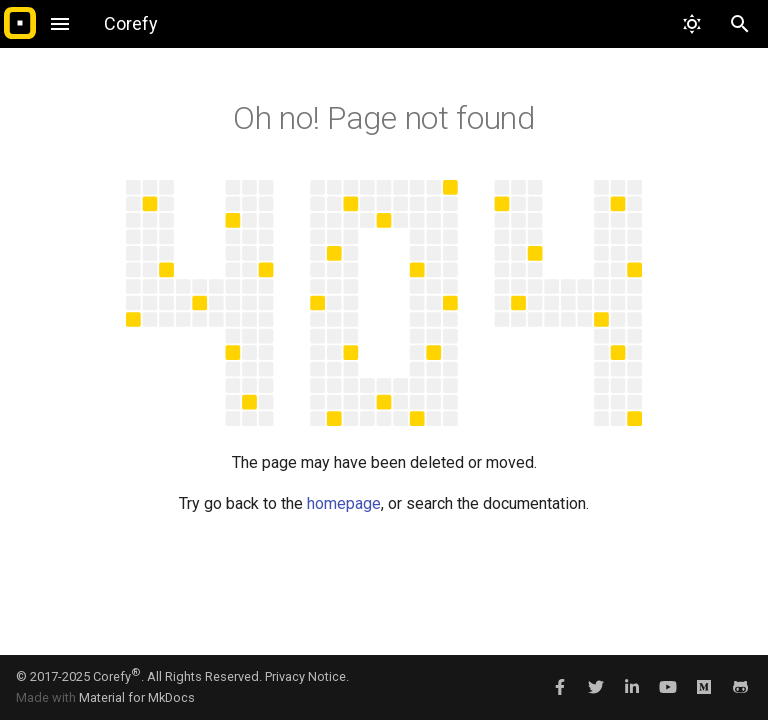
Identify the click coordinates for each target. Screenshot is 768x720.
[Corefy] (20, 24)
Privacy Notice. (307, 676)
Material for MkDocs (137, 697)
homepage (344, 503)
